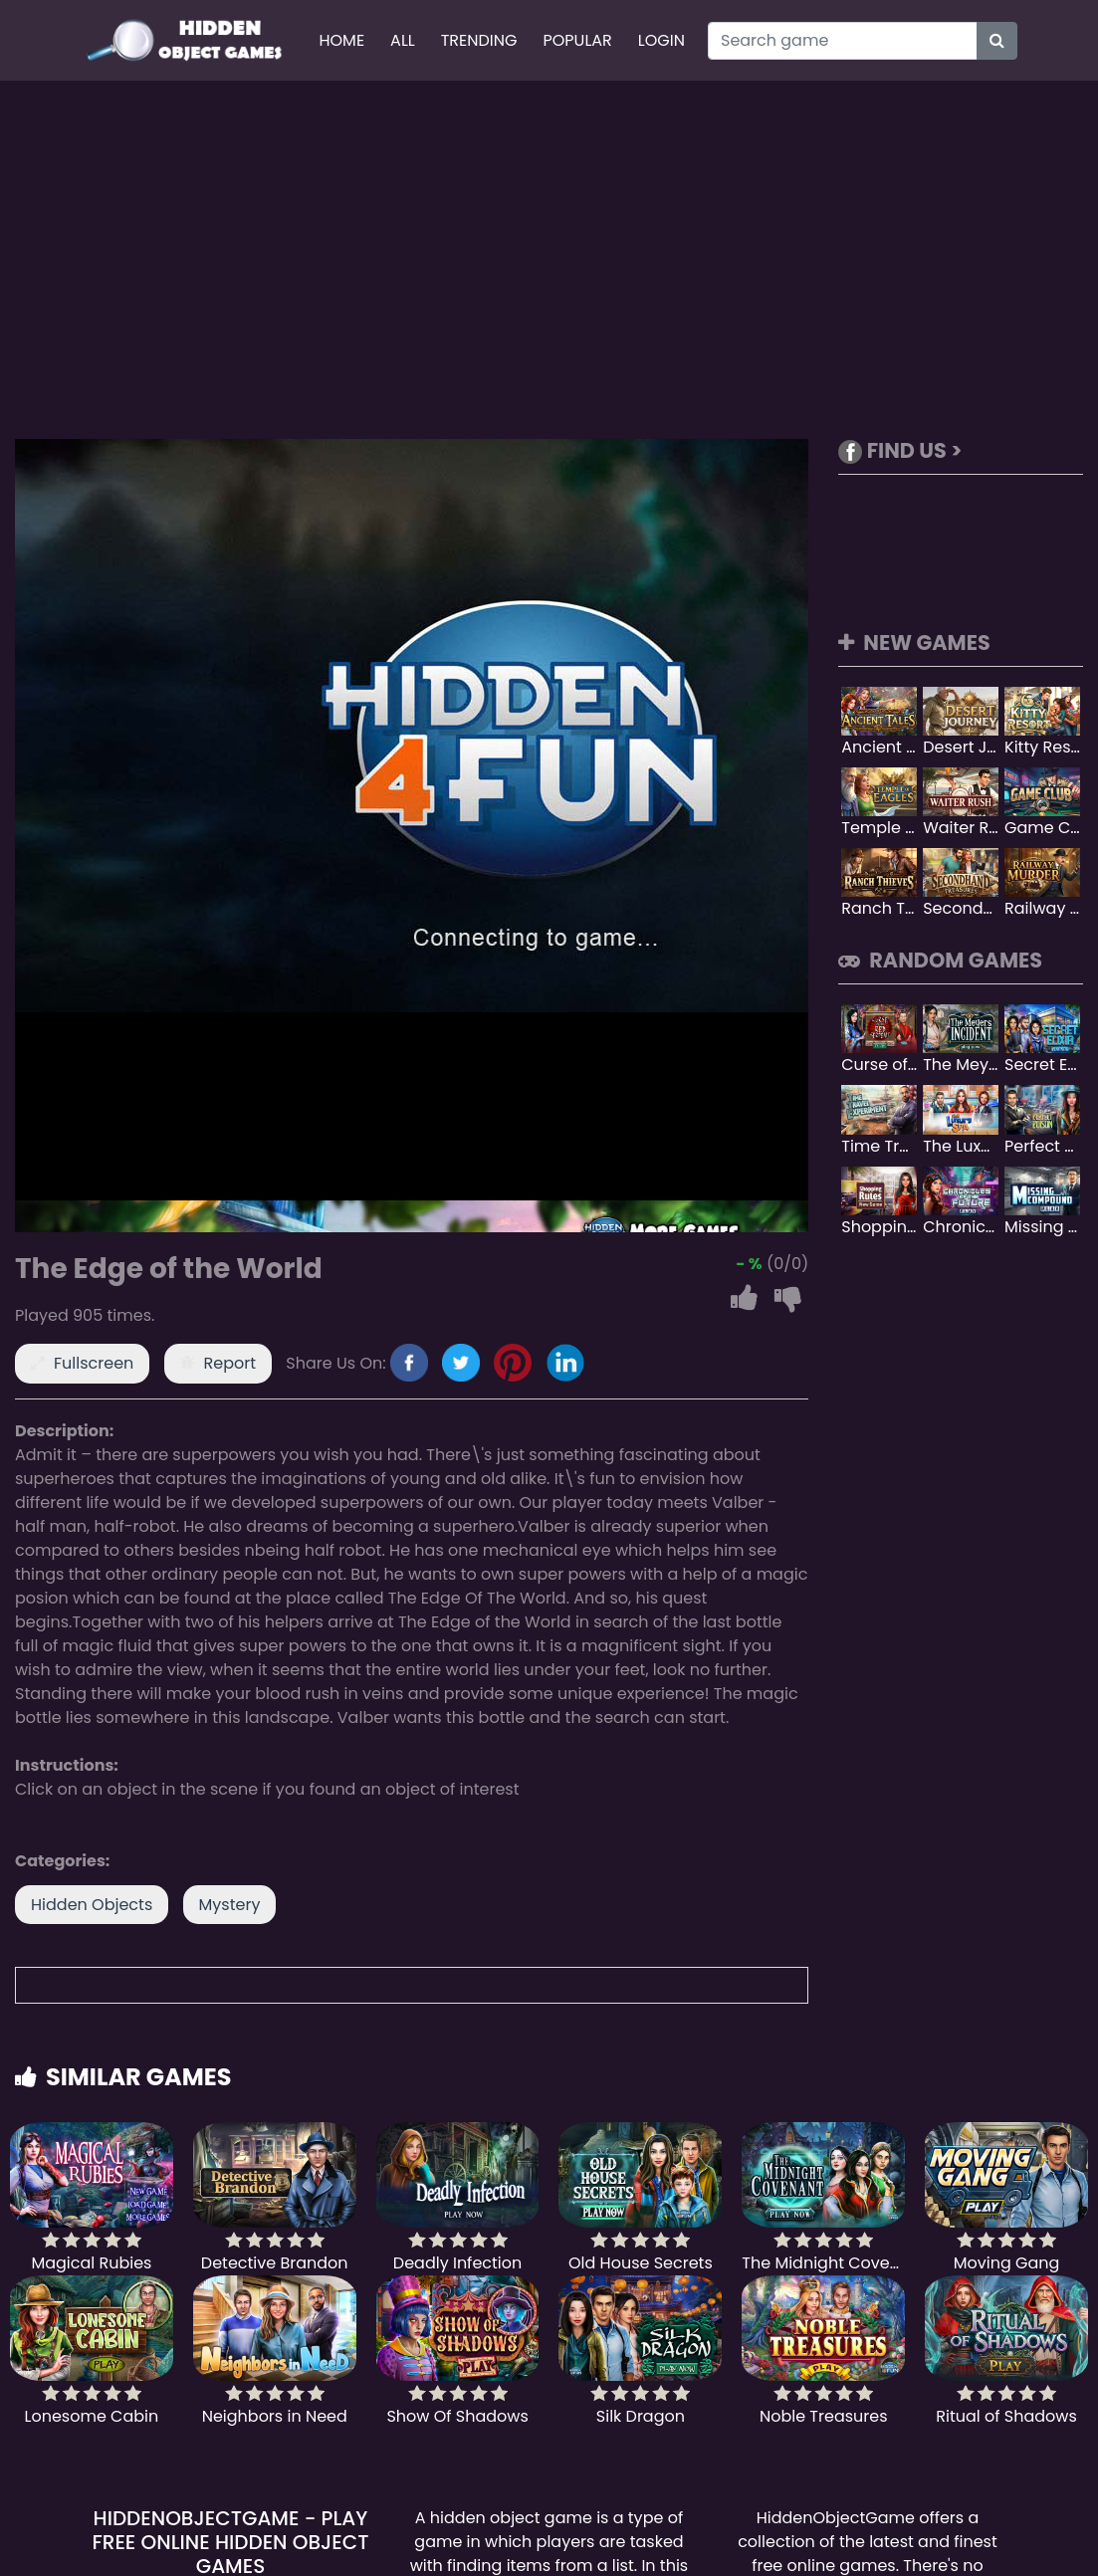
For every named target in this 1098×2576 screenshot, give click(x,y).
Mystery (230, 1904)
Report (230, 1363)
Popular (578, 40)
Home (341, 40)
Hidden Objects (91, 1904)
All (402, 40)
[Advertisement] (549, 259)
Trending (479, 40)
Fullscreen (93, 1363)
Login (661, 40)
